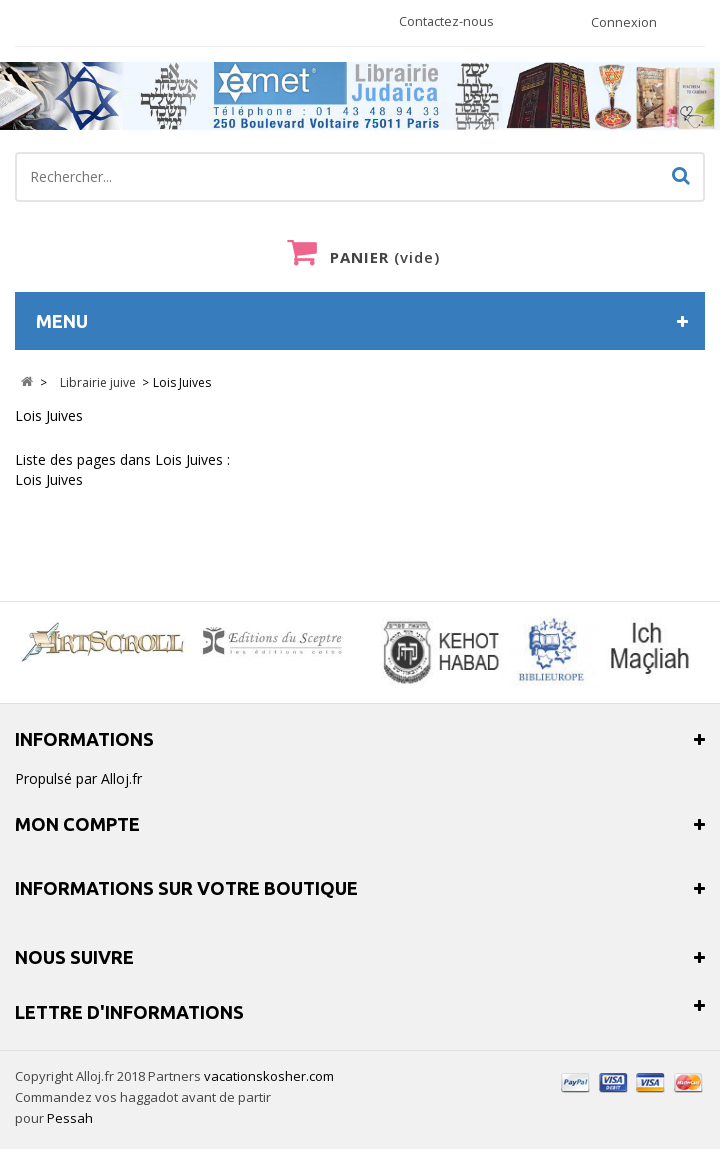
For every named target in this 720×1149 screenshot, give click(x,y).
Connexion (624, 22)
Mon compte (77, 824)
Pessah (70, 1118)
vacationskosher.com (269, 1076)
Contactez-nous (446, 21)
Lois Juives (49, 415)
